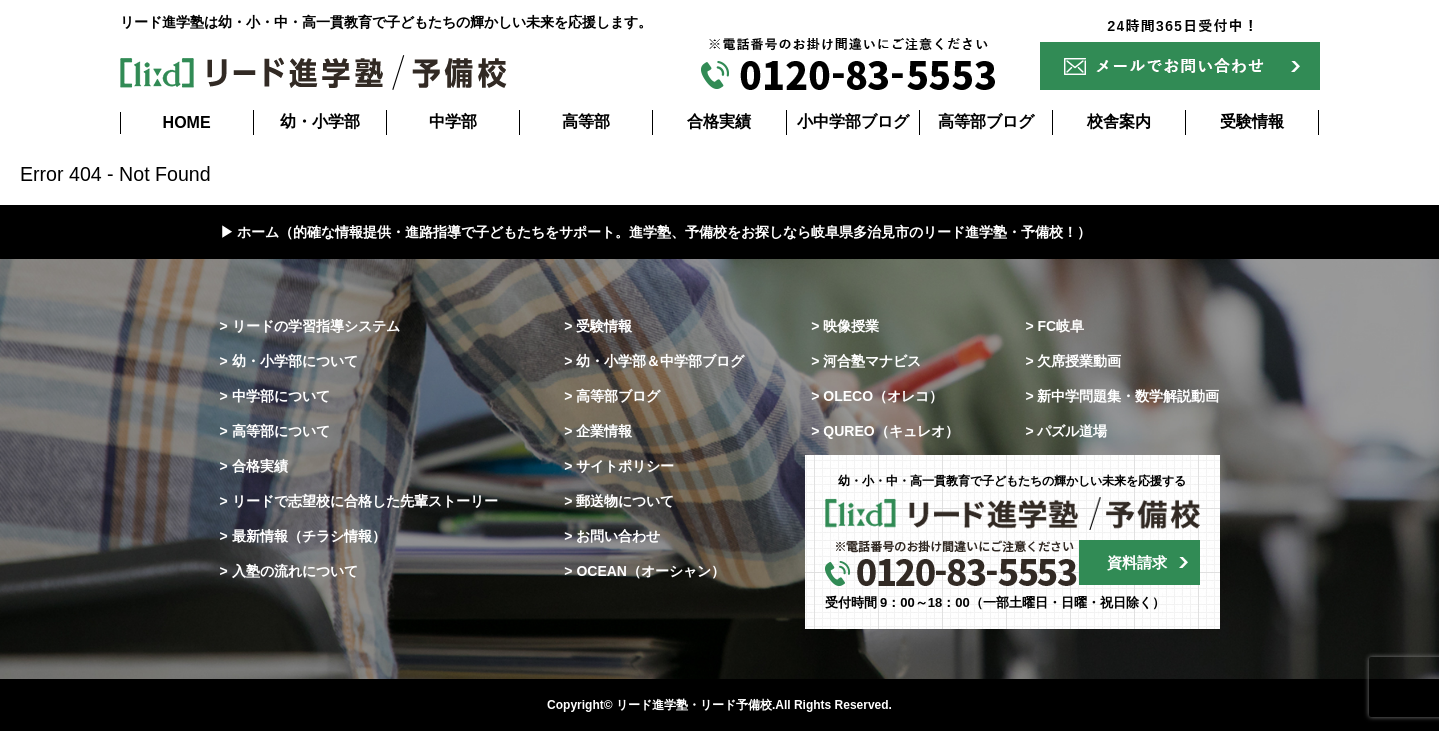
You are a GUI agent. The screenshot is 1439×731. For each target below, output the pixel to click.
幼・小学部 (320, 121)
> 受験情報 (598, 326)
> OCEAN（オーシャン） (644, 571)
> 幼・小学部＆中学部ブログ (654, 361)
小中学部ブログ (853, 121)
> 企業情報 (598, 431)
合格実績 (719, 121)
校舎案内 (1119, 121)
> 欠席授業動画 (1073, 361)
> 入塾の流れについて (289, 571)
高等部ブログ (986, 121)
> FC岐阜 (1054, 326)
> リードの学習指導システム (310, 326)
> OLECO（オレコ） (877, 396)
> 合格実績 (254, 466)
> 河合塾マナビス (866, 361)
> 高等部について (275, 431)
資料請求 (1137, 562)
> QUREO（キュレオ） (884, 431)
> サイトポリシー (619, 466)
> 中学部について (275, 396)
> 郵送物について (619, 501)
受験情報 (1252, 121)
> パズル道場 (1066, 431)
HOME (187, 122)
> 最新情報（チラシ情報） (303, 536)
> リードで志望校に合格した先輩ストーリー (359, 501)
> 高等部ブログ (612, 396)
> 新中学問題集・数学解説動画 (1122, 396)
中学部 (453, 121)
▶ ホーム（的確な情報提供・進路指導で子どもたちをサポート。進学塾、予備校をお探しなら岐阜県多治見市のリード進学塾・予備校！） (656, 232)
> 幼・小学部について (289, 361)
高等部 (586, 121)
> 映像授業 (845, 326)
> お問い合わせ (612, 536)
